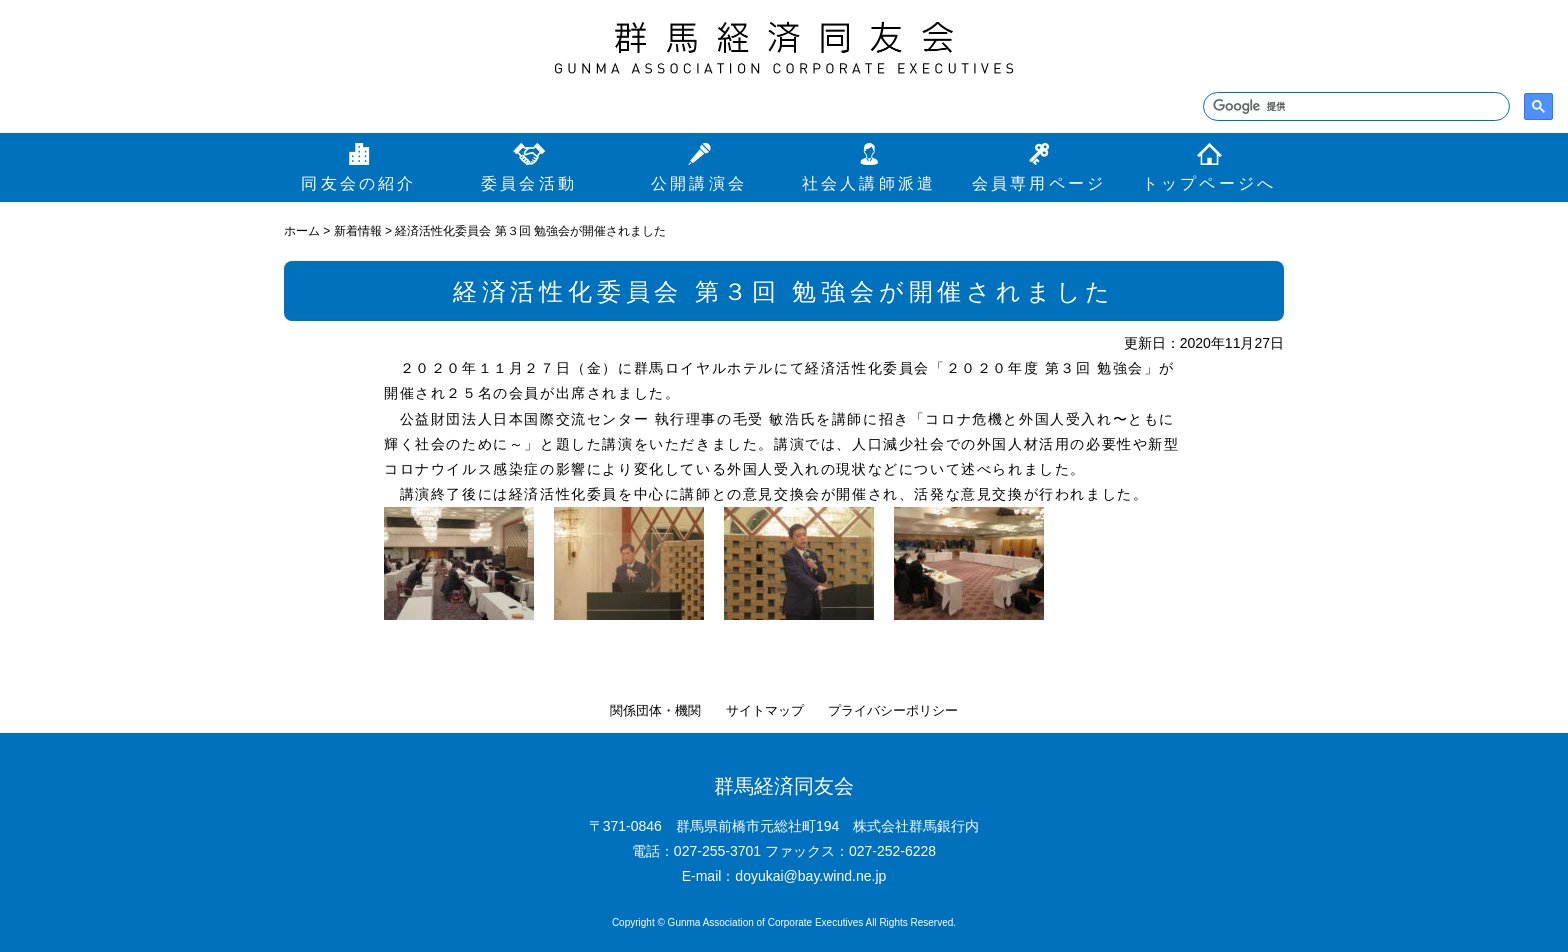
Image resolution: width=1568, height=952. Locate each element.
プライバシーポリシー (893, 710)
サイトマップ (765, 710)
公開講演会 (699, 183)
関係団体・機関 (655, 710)
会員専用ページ (1039, 183)
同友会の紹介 (358, 183)
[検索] (1354, 107)
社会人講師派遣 (869, 183)
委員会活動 (529, 183)
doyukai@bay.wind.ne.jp (810, 876)
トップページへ (1209, 183)
